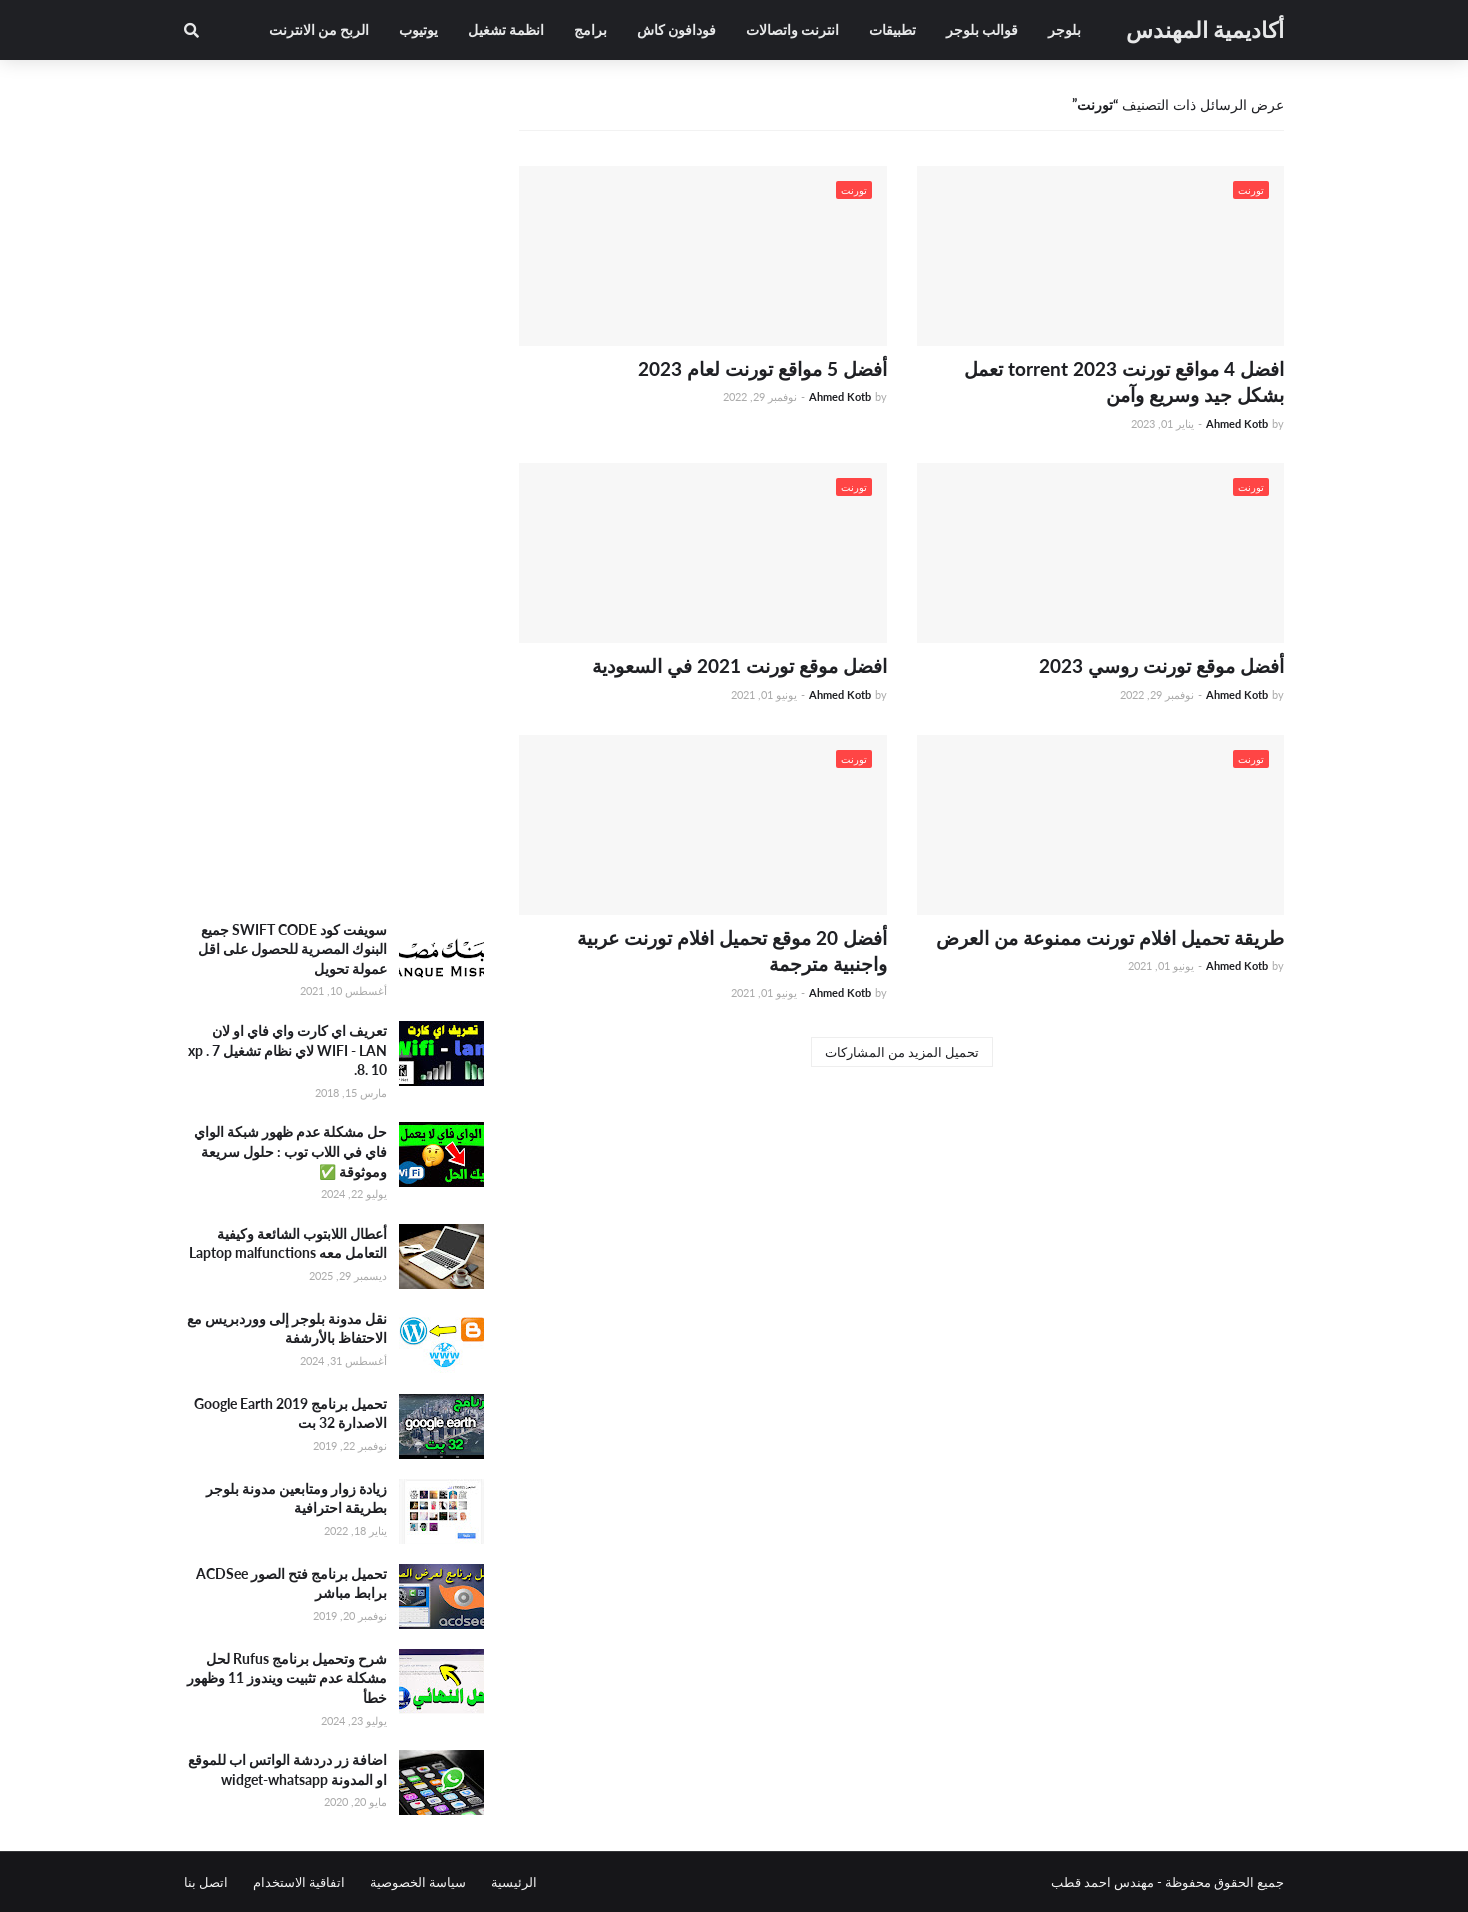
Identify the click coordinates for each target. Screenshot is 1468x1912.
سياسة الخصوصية (418, 1882)
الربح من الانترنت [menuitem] (319, 29)
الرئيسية (514, 1882)
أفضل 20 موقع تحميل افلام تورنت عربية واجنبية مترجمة (732, 951)
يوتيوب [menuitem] (418, 29)
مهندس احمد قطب (1102, 1882)
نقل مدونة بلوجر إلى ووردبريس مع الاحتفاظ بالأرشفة (287, 1328)
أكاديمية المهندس (1205, 29)
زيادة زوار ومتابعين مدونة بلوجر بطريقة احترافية (296, 1498)
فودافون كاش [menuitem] (676, 29)
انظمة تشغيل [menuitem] (506, 29)
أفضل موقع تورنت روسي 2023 (1161, 665)
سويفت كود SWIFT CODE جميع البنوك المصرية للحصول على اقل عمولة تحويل (292, 949)
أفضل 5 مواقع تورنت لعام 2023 (762, 368)
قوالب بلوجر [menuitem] (982, 29)
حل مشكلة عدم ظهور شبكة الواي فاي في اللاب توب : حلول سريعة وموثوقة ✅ (290, 1151)
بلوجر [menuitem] (1064, 29)
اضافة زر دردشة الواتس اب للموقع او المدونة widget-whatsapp (287, 1769)
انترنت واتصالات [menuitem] (792, 29)
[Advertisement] (334, 585)
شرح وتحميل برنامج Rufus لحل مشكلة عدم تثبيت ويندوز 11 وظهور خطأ (287, 1678)
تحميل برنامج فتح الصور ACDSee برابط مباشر (291, 1583)
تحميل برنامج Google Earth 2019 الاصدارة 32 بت (290, 1413)
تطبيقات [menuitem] (892, 29)
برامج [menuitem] (590, 29)
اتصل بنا (206, 1882)
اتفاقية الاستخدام (299, 1882)
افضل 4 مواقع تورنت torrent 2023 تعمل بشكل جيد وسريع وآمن (1124, 382)
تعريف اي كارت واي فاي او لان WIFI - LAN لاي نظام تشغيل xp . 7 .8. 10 (287, 1050)
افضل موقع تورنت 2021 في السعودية (739, 665)
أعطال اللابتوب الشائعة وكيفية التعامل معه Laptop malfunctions (288, 1243)
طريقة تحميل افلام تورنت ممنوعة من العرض (1110, 937)
